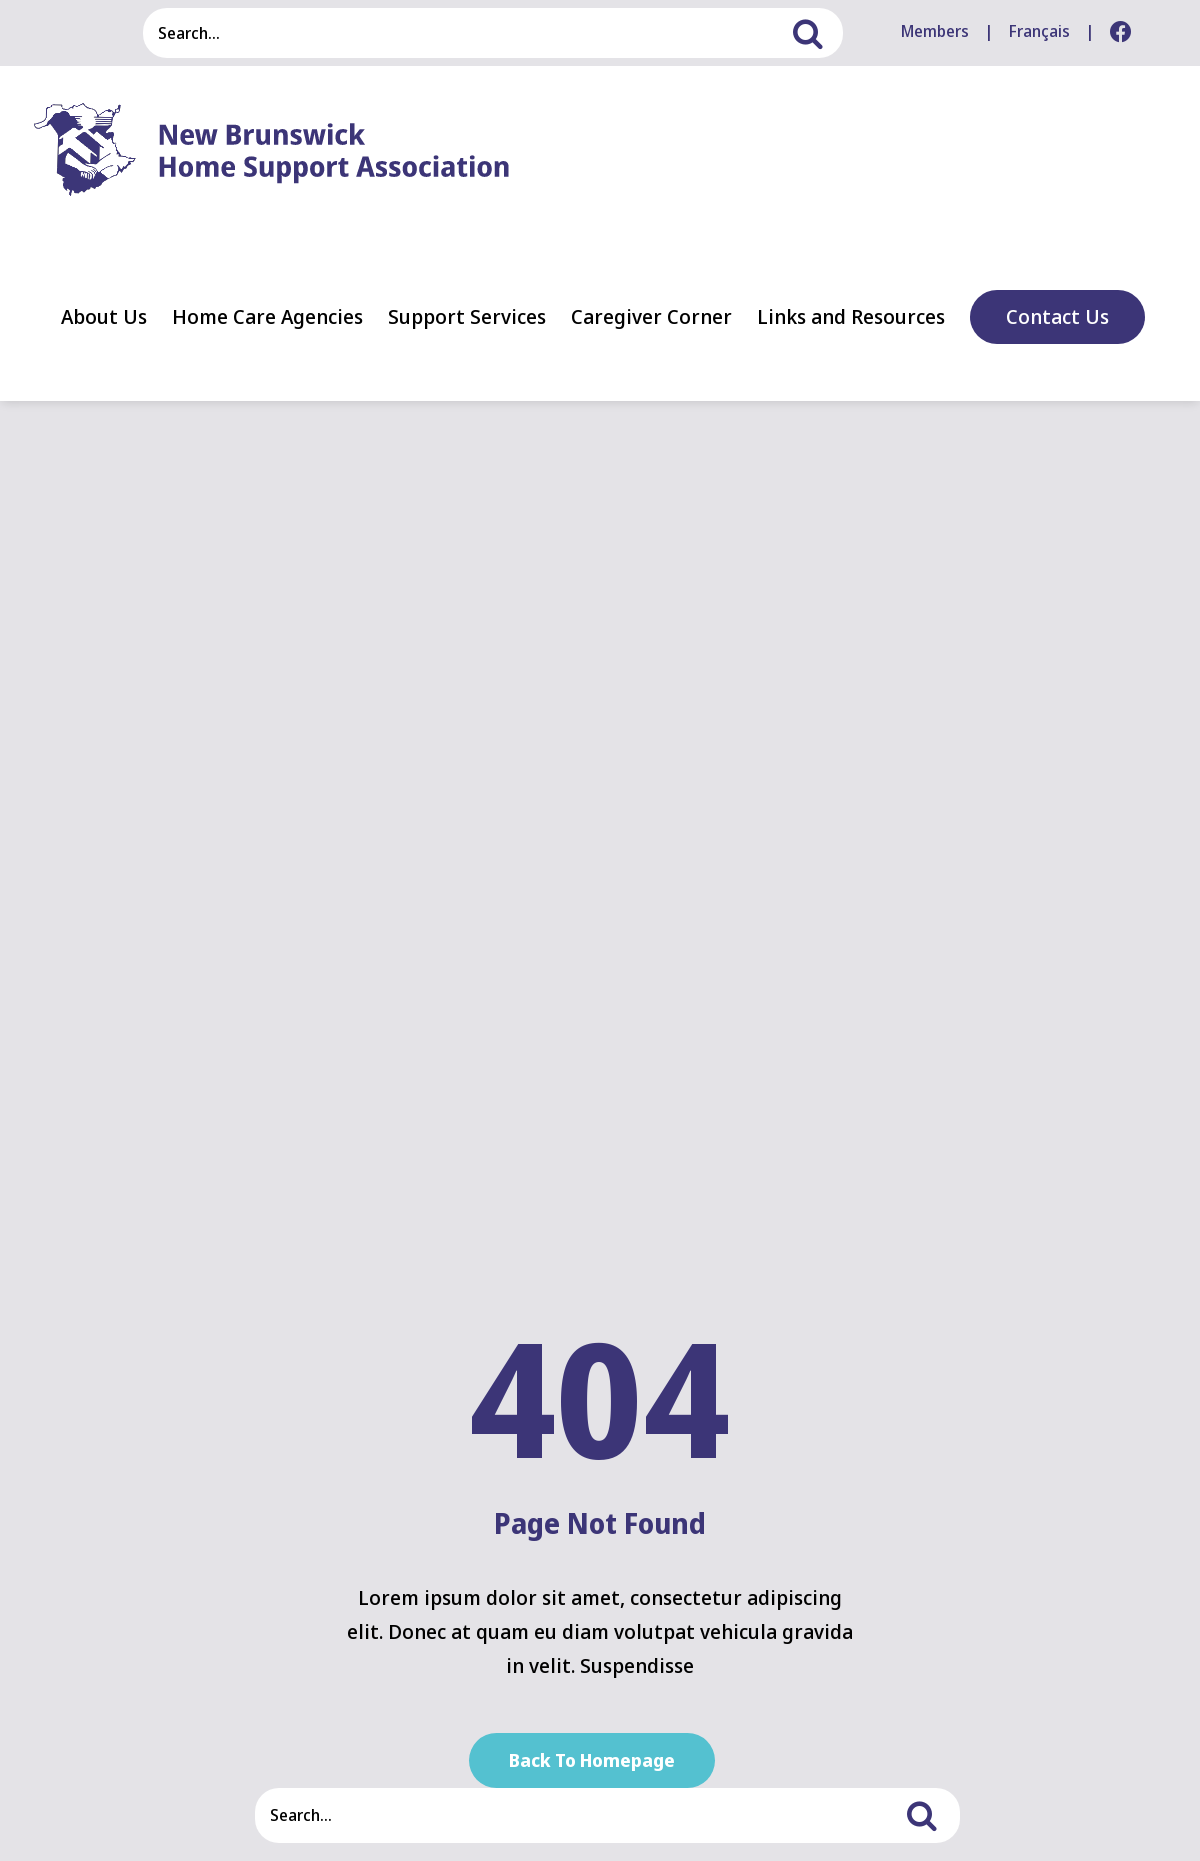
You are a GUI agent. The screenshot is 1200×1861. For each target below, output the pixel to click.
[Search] (818, 33)
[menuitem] (1039, 32)
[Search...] (468, 33)
